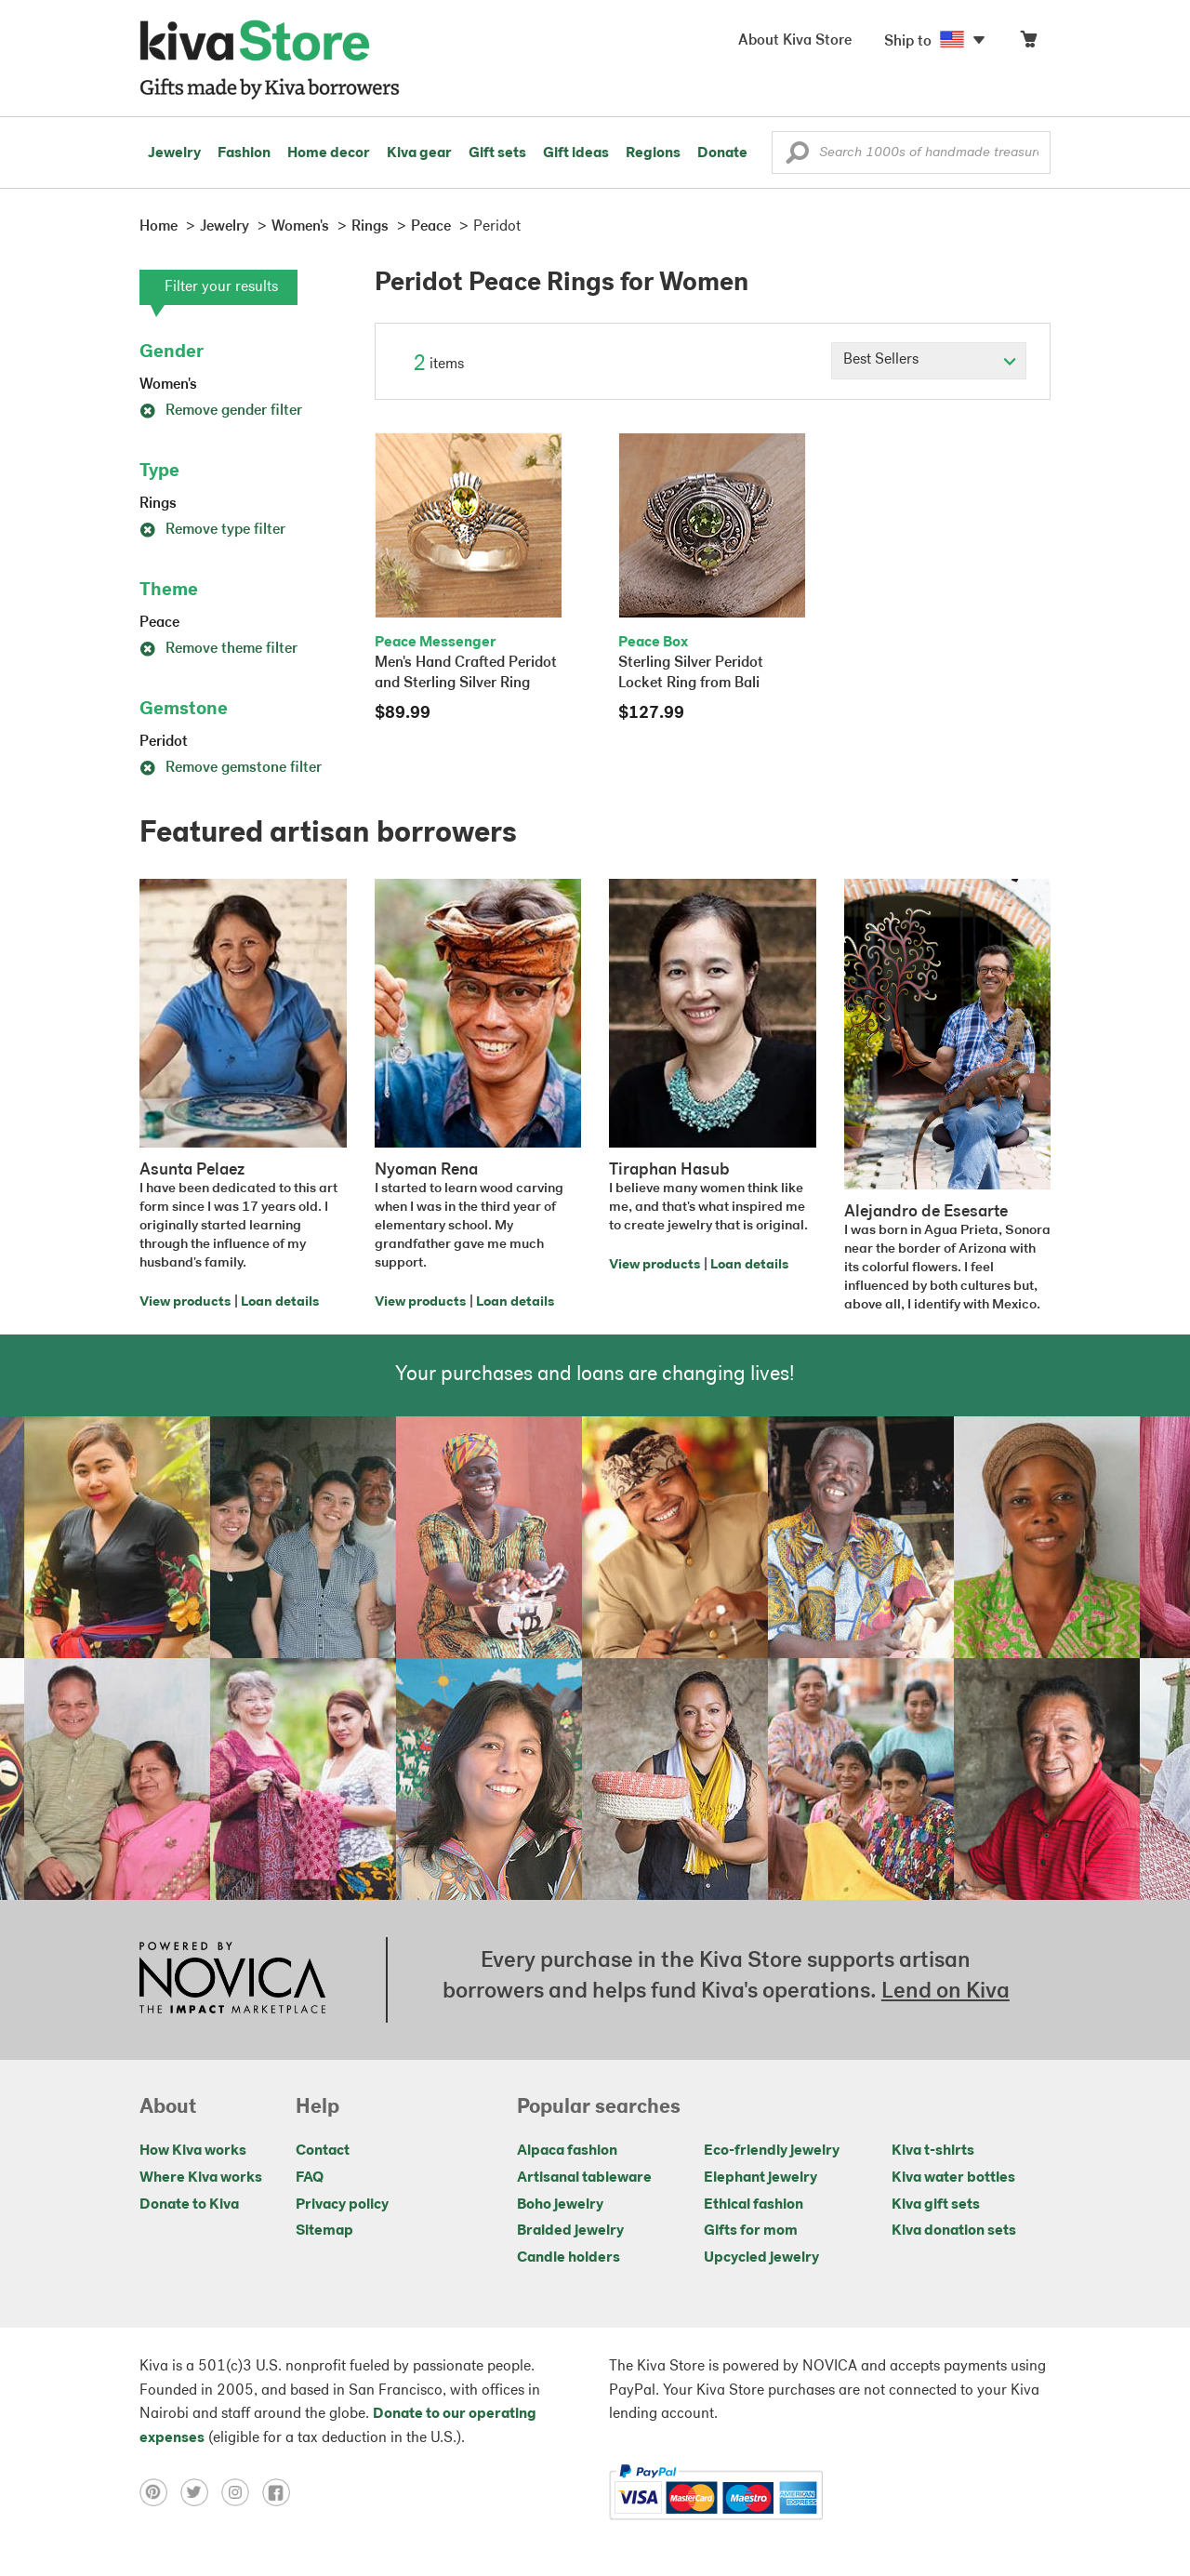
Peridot (163, 742)
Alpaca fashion (567, 2151)
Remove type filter (212, 530)
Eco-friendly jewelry (772, 2151)
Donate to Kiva (189, 2205)
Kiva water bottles (953, 2178)
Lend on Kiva (945, 1992)
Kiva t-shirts (933, 2151)
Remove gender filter (220, 411)
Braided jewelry (570, 2231)
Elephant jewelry (760, 2178)
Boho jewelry (560, 2205)
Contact (323, 2151)
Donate (722, 153)
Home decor (328, 153)
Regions (653, 153)
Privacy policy (342, 2205)
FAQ (310, 2178)
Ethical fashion (753, 2205)
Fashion (244, 153)
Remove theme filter (218, 649)
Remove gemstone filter (230, 768)
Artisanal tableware (584, 2178)
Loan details (280, 1302)
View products (185, 1302)
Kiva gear (419, 153)
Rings (158, 504)
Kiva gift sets (936, 2205)
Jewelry (174, 153)
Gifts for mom (751, 2231)
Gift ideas (576, 153)
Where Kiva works (200, 2178)
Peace (159, 623)
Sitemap (324, 2231)
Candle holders (568, 2258)
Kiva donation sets (954, 2231)
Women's (168, 385)
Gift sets (497, 153)
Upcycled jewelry (761, 2258)
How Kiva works (192, 2151)
